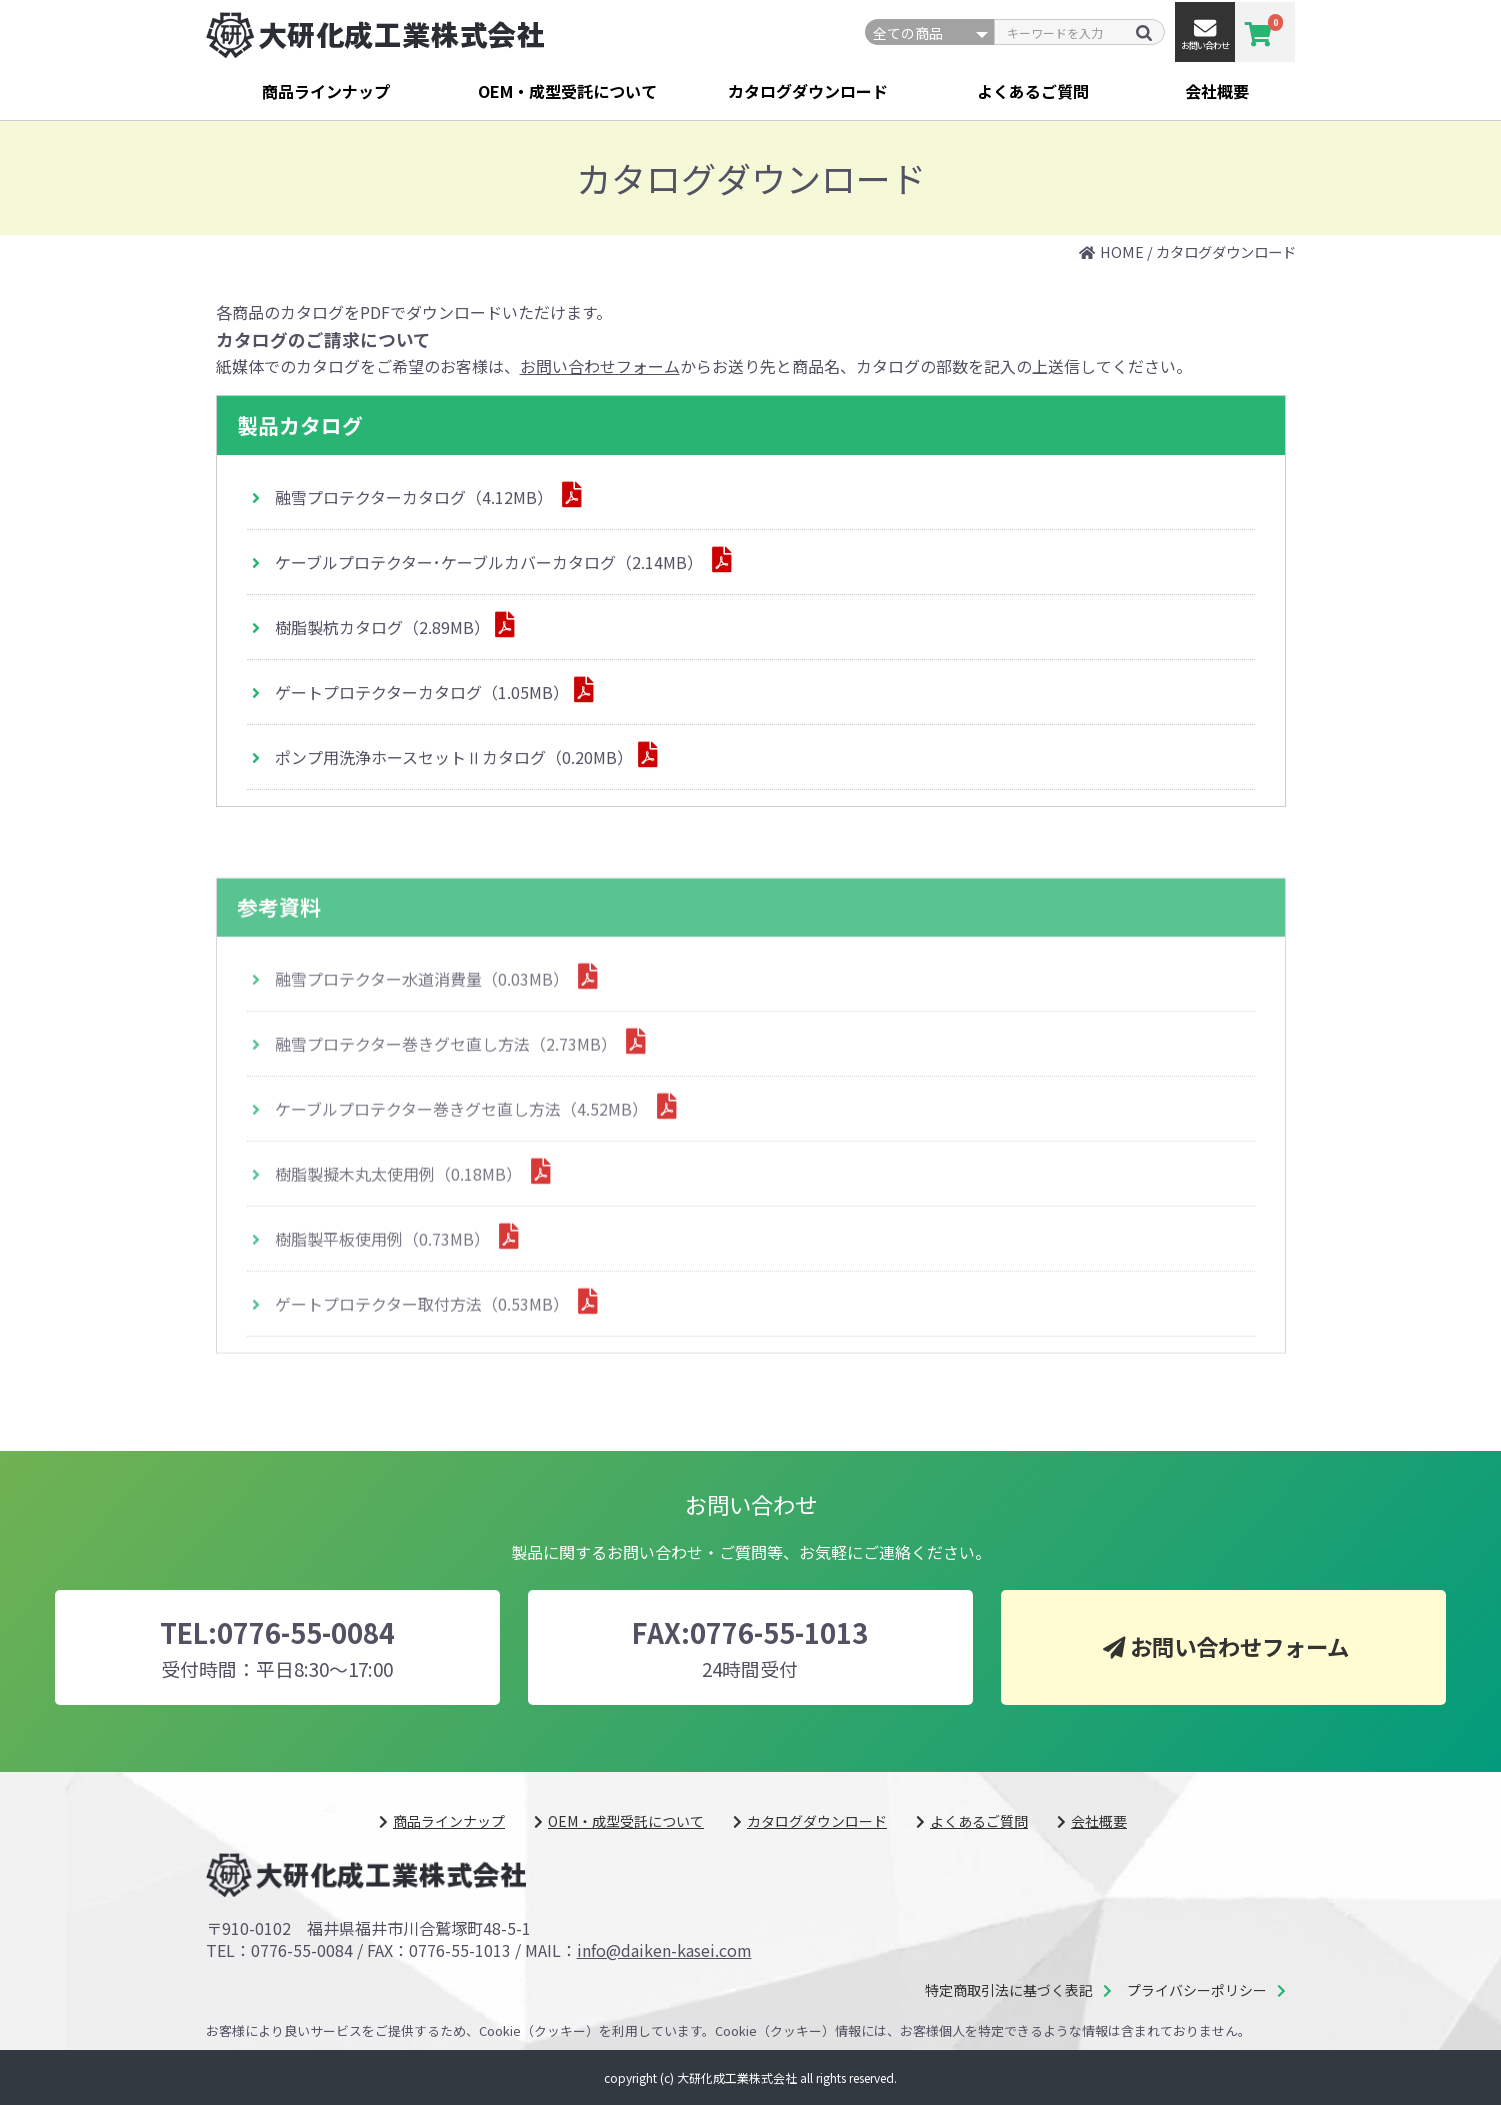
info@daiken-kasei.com (664, 1950)
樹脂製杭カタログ (382, 629)
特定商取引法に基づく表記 (1009, 1990)
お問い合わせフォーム (600, 366)
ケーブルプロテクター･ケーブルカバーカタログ (491, 564)
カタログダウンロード (808, 91)
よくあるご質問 (1033, 91)
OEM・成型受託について (567, 91)
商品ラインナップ (326, 91)
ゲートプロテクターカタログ (422, 694)
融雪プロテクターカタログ (416, 499)
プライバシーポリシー (1197, 1990)
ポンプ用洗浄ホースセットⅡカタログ (454, 759)
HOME (1122, 251)
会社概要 (1217, 91)
